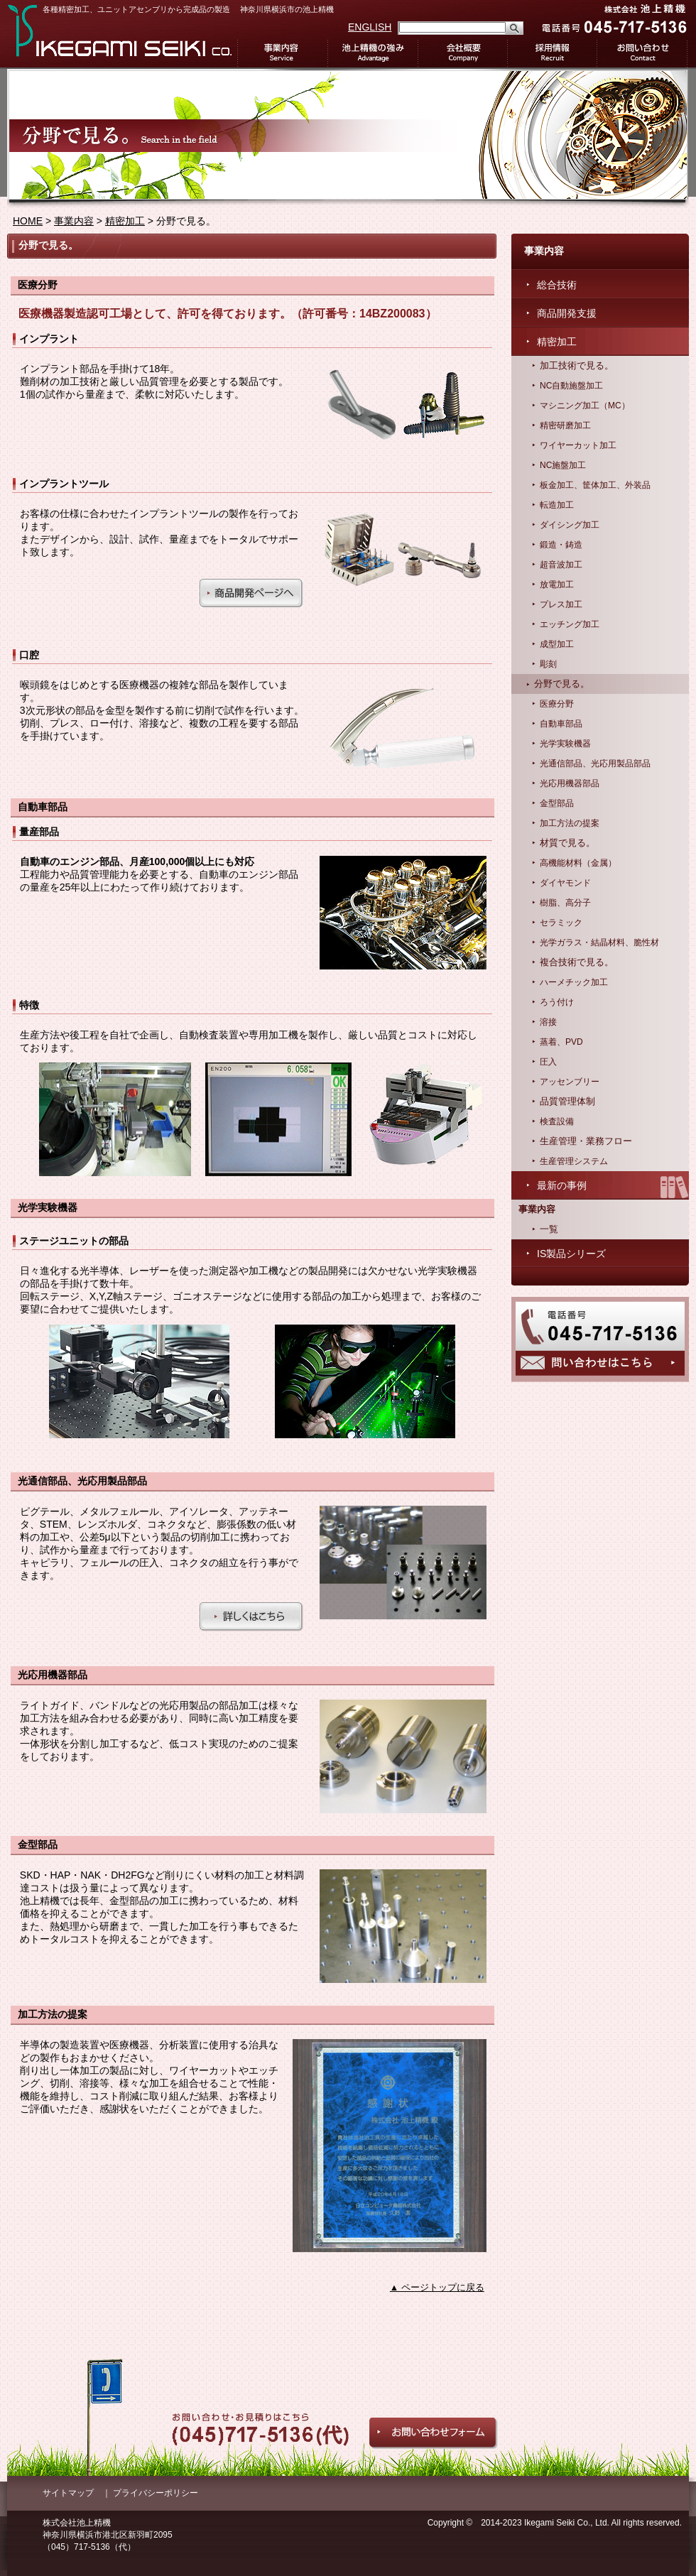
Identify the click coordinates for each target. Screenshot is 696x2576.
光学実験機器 (565, 744)
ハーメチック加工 (574, 982)
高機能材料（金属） (578, 863)
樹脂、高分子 (565, 903)
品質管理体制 (567, 1102)
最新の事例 (562, 1185)
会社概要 (463, 53)
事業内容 (282, 53)
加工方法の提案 (569, 823)
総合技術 (557, 284)
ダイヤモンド (565, 883)
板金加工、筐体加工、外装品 (595, 485)
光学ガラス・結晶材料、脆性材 (599, 942)
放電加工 (557, 584)
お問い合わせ (642, 53)
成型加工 (557, 644)
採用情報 (552, 53)
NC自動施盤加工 (571, 386)
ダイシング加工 (569, 525)
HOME (28, 221)
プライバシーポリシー (155, 2493)
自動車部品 (561, 724)
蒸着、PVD (561, 1042)
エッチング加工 (569, 624)
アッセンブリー (569, 1082)
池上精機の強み (372, 53)
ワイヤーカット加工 (578, 445)
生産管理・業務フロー (586, 1141)
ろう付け (557, 1002)
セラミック (561, 923)
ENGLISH (369, 27)
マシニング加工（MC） (585, 406)
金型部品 (557, 803)
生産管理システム (574, 1161)
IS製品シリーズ (571, 1253)
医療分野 (557, 704)
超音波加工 (561, 565)
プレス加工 (561, 604)
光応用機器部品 (569, 783)
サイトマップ (68, 2493)
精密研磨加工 (565, 425)
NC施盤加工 (563, 465)
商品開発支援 (567, 313)
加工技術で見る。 (577, 366)
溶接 (548, 1022)
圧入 (548, 1062)
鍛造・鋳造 (561, 545)
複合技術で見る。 (577, 962)
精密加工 (125, 221)
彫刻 (548, 664)
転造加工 (557, 505)
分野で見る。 (561, 684)
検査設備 (557, 1121)
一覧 (549, 1229)
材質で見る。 (567, 843)
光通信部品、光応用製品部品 (595, 763)
